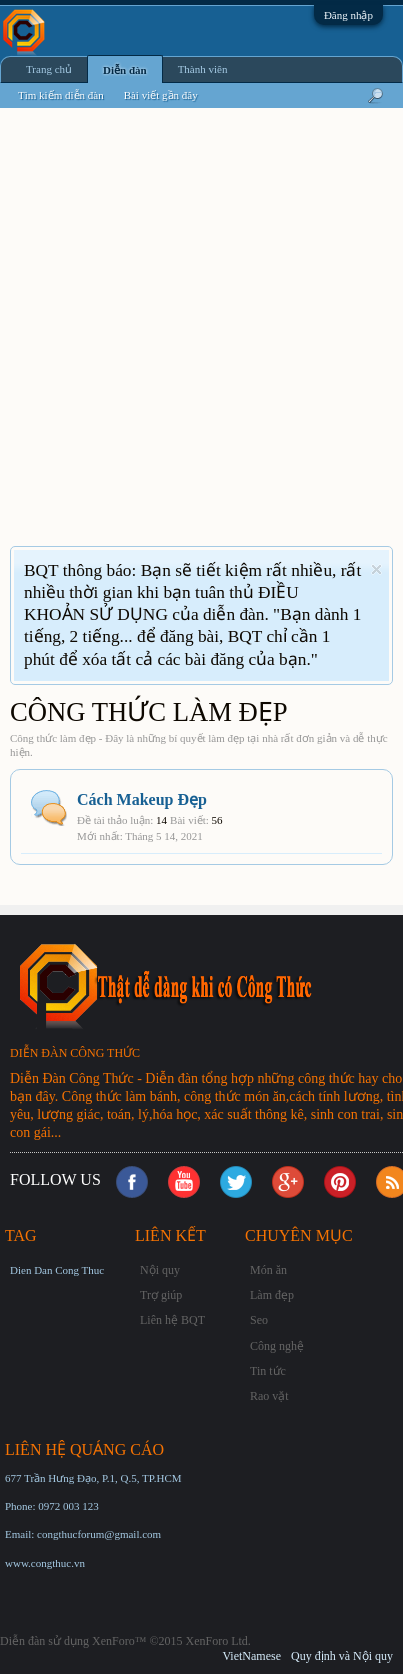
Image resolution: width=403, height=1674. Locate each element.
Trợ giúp (161, 1295)
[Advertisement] (201, 339)
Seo (259, 1320)
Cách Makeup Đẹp (142, 799)
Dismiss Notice (376, 569)
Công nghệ (277, 1346)
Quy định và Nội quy (342, 1656)
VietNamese (251, 1656)
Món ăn (268, 1270)
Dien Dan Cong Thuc (57, 1270)
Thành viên (203, 69)
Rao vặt (269, 1396)
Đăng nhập (348, 15)
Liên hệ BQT (172, 1320)
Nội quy (160, 1270)
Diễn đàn (125, 70)
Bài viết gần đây (161, 95)
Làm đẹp (272, 1295)
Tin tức (268, 1371)
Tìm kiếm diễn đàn (61, 95)
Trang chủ (49, 69)
